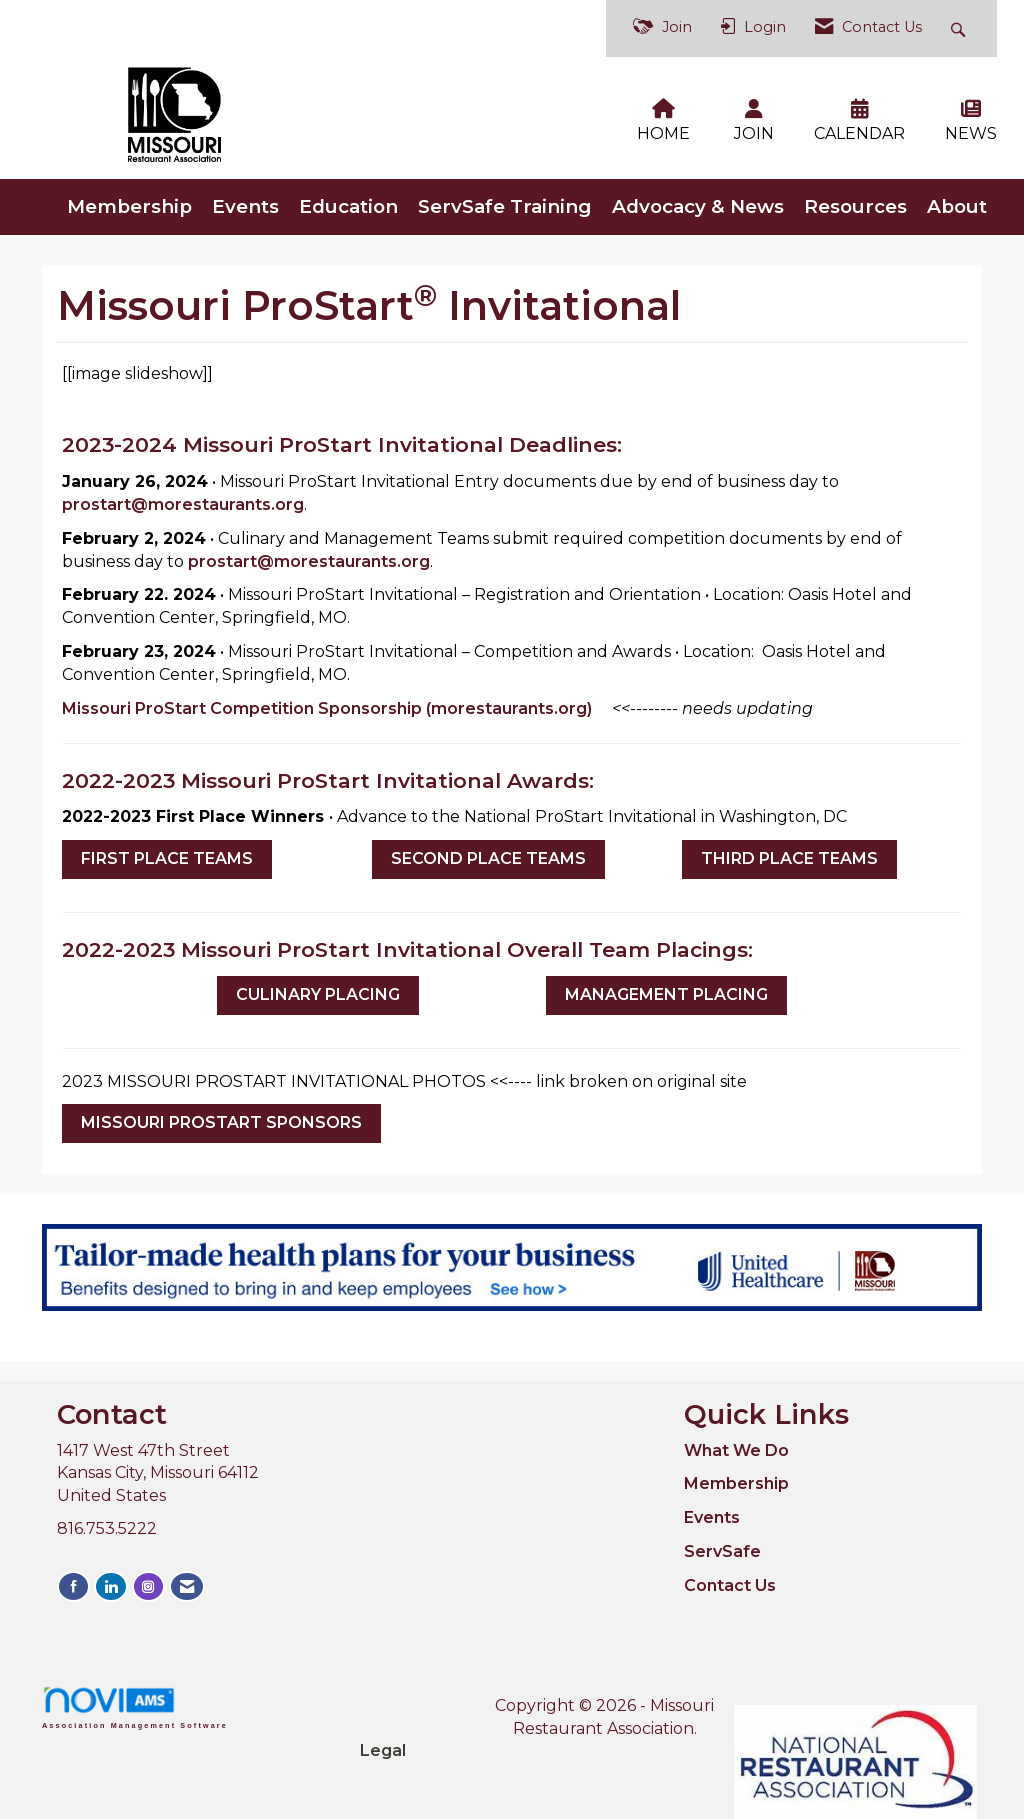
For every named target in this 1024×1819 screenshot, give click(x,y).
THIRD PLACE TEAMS (789, 844)
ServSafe (722, 1537)
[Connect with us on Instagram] (145, 1571)
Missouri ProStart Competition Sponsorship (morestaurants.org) (327, 694)
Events (245, 192)
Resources (855, 192)
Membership (129, 192)
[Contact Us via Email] (182, 1571)
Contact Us (730, 1571)
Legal (682, 1691)
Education (348, 192)
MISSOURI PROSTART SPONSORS (221, 1109)
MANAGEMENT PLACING (666, 980)
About (957, 192)
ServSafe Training (505, 192)
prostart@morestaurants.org (183, 490)
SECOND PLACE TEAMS (488, 844)
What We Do (736, 1436)
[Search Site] (960, 28)
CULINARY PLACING (318, 980)
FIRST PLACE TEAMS (167, 844)
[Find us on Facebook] (73, 1571)
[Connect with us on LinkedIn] (109, 1571)
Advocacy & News (698, 192)
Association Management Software (135, 1693)
